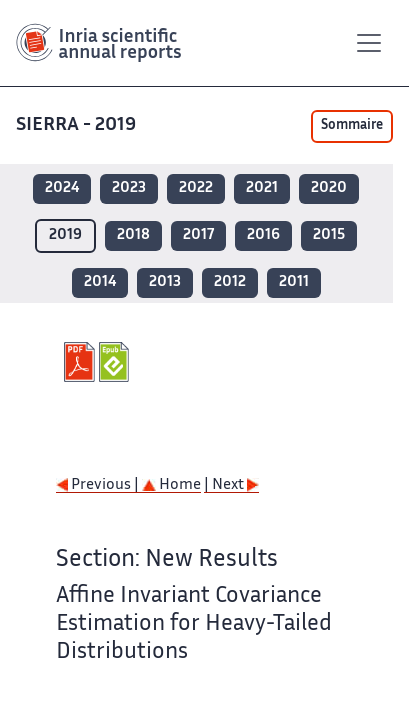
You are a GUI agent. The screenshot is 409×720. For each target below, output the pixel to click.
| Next (231, 485)
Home (171, 485)
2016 (263, 235)
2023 (129, 188)
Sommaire (352, 126)
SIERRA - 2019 (78, 125)
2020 (329, 188)
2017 (198, 235)
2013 (165, 282)
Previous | (99, 485)
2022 (196, 188)
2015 (329, 235)
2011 (294, 282)
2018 (133, 235)
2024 (62, 188)
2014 (100, 282)
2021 (262, 188)
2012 (230, 282)
